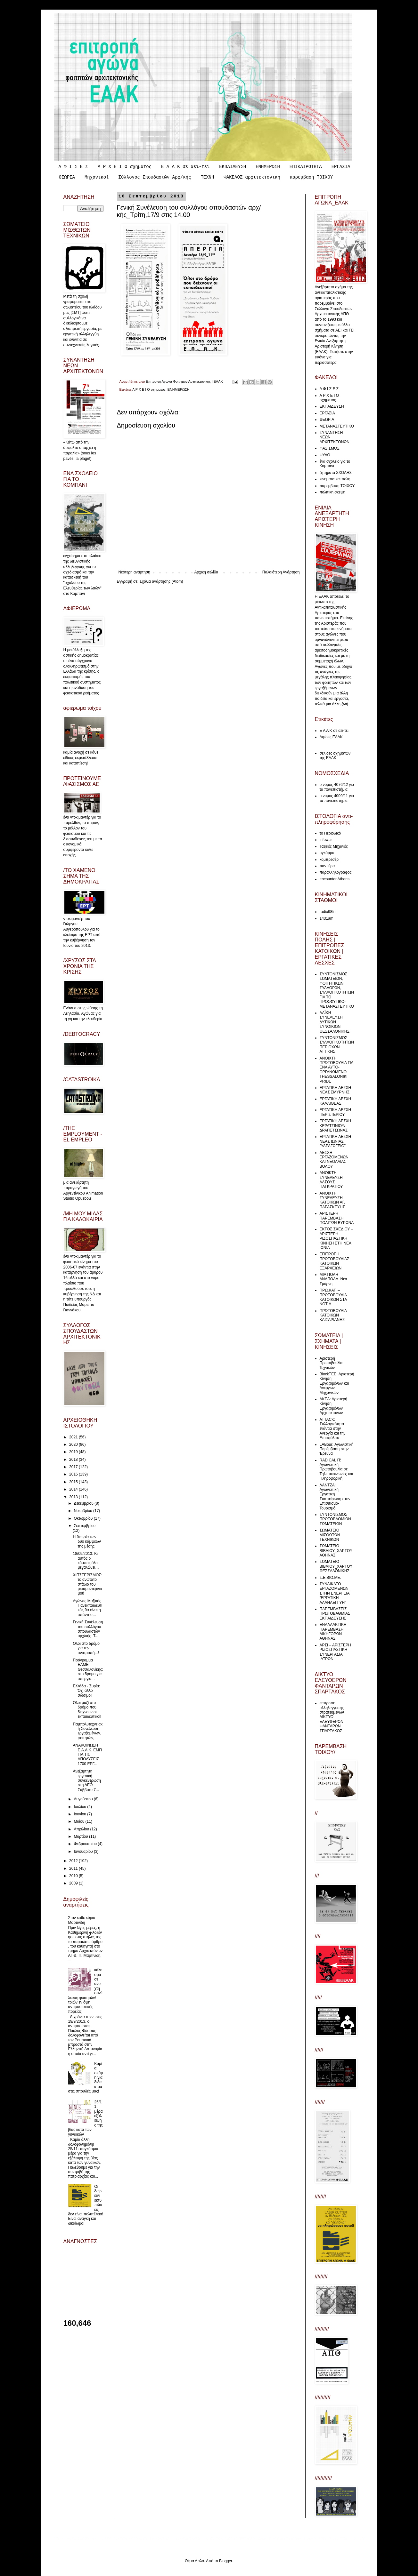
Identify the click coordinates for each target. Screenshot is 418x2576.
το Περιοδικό (330, 833)
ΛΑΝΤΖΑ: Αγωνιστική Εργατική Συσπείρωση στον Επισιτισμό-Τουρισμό (335, 1496)
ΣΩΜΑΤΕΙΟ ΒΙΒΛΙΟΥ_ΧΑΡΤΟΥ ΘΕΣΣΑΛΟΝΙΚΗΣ (336, 1566)
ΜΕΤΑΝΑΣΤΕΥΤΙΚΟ (337, 426)
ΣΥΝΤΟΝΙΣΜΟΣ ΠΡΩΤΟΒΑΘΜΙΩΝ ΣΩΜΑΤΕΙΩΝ (335, 1519)
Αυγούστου (84, 1799)
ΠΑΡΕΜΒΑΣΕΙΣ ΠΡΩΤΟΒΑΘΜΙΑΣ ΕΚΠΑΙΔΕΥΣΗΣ (335, 1613)
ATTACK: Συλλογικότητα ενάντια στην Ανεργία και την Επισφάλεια (333, 1428)
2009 (74, 1883)
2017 (74, 1467)
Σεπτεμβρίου (84, 1526)
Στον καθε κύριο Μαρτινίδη (81, 1920)
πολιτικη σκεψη (333, 492)
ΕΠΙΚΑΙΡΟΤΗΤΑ (306, 166)
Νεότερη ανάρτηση (134, 572)
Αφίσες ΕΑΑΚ (331, 737)
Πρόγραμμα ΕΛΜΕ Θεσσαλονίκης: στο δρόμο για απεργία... (88, 1669)
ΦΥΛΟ (325, 455)
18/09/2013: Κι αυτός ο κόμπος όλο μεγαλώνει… (86, 1560)
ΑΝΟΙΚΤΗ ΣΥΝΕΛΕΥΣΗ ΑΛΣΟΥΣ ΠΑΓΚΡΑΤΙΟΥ (331, 1180)
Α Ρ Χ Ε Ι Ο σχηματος (125, 166)
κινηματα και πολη (335, 479)
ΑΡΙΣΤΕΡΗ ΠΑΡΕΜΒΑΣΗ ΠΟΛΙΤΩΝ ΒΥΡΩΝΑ (337, 1218)
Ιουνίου (80, 1814)
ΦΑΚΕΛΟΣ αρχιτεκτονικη (252, 177)
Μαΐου (79, 1821)
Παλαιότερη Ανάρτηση (281, 572)
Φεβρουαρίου (86, 1844)
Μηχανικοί (97, 177)
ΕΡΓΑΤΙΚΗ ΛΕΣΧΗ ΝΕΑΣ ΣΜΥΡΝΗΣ (335, 1089)
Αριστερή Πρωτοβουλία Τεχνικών (331, 1363)
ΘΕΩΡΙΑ (67, 177)
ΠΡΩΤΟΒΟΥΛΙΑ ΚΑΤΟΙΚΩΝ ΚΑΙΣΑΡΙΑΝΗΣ (333, 1315)
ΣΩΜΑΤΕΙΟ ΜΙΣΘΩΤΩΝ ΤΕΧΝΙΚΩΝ (330, 1535)
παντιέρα (327, 866)
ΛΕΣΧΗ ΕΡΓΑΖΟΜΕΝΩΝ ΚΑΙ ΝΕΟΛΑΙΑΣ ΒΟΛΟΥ (334, 1159)
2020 (74, 1444)
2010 (74, 1876)
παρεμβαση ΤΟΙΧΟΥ (311, 177)
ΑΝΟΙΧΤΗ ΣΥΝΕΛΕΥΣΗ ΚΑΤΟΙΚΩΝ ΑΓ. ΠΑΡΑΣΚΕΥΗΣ (332, 1200)
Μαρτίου (81, 1836)
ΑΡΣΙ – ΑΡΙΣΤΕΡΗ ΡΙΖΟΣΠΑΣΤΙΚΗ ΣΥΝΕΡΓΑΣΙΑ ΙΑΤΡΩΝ (335, 1652)
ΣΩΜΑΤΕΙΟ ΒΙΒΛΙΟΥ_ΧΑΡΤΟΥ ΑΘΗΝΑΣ (336, 1550)
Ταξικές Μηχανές (334, 846)
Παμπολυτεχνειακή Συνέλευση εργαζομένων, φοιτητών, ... (87, 1731)
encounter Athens (334, 879)
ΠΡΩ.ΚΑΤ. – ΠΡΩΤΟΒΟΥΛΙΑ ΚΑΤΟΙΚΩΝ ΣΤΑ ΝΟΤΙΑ (333, 1297)
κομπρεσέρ (329, 859)
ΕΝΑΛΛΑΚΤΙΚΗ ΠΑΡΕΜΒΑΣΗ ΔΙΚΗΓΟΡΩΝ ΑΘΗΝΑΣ (333, 1631)
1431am (326, 918)
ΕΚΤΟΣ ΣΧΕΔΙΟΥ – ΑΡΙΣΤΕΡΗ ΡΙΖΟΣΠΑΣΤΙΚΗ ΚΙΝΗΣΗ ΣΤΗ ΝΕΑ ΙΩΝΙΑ (336, 1238)
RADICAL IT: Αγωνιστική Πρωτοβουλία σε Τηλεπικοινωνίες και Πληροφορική (336, 1469)
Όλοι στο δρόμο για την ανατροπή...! (86, 1648)
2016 (74, 1474)
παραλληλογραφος (336, 872)
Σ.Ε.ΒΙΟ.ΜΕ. (330, 1577)
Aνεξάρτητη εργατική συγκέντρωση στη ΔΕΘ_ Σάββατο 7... (87, 1780)
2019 (74, 1452)
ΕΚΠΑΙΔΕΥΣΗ (232, 166)
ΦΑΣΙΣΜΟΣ (330, 448)
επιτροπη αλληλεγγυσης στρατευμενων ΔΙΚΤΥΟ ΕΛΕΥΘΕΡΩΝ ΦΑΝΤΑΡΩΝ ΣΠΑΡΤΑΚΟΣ (332, 1717)
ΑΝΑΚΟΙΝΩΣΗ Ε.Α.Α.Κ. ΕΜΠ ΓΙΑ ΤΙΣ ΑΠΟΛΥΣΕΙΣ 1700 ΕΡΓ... (87, 1754)
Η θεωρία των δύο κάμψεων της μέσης (87, 1541)
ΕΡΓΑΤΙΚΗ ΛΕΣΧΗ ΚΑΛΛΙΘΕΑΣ (335, 1101)
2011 (74, 1868)
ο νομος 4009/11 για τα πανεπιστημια (337, 798)
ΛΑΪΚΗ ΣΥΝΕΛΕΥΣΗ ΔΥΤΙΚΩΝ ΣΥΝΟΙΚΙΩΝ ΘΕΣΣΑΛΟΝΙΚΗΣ (334, 1022)
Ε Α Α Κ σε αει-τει (185, 166)
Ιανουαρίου (84, 1851)
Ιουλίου (80, 1806)
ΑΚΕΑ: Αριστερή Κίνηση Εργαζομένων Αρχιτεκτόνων (334, 1406)
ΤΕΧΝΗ (207, 177)
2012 (74, 1861)
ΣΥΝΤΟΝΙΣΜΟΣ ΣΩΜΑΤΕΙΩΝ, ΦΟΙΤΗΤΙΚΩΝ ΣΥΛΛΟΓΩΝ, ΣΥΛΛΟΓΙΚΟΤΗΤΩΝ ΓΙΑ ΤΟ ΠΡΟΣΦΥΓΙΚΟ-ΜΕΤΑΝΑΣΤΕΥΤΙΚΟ (337, 990)
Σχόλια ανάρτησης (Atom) (161, 581)
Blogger (225, 2561)
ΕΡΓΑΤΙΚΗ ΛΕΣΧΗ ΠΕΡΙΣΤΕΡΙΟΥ (335, 1112)
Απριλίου (82, 1829)
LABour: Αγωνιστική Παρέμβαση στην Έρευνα (337, 1449)
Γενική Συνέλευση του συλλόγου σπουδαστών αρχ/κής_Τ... (88, 1629)
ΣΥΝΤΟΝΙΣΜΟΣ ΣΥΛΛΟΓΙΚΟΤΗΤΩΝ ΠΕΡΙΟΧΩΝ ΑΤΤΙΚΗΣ (337, 1045)
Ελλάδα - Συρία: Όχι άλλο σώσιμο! (86, 1691)
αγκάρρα (327, 853)
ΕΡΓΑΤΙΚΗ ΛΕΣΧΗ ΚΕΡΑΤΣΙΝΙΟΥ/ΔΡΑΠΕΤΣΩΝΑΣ (335, 1125)
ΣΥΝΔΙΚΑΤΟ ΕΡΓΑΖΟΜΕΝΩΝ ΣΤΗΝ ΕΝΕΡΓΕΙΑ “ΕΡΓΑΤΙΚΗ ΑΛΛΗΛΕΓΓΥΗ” (334, 1593)
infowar (326, 839)
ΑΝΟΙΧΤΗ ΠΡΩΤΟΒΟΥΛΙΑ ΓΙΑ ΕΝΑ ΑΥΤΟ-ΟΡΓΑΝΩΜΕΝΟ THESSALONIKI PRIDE (336, 1070)
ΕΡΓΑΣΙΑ (341, 166)
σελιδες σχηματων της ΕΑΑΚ (335, 755)
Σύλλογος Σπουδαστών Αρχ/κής (155, 177)
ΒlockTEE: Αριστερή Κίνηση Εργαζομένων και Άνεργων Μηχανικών (337, 1383)
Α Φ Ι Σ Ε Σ (73, 166)
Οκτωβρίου (84, 1518)
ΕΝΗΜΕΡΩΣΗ (268, 166)
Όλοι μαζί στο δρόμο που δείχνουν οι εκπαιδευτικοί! (87, 1709)
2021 (74, 1437)
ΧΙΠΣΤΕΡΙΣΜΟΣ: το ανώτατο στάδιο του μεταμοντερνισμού (87, 1584)
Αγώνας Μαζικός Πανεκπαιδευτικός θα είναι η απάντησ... (87, 1608)
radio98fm (328, 911)
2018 (74, 1459)
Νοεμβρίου (83, 1510)
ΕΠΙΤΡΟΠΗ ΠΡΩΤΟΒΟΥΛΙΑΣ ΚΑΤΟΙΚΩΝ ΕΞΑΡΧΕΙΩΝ (334, 1261)
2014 (74, 1489)
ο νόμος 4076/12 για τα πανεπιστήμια (337, 786)
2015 (74, 1482)
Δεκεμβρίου (84, 1503)
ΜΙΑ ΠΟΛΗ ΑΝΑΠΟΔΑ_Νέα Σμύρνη (333, 1279)
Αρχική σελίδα (206, 572)
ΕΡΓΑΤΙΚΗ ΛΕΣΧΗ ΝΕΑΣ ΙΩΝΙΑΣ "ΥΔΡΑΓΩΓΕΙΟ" (335, 1141)
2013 (74, 1497)
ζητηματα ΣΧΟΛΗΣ (336, 472)
